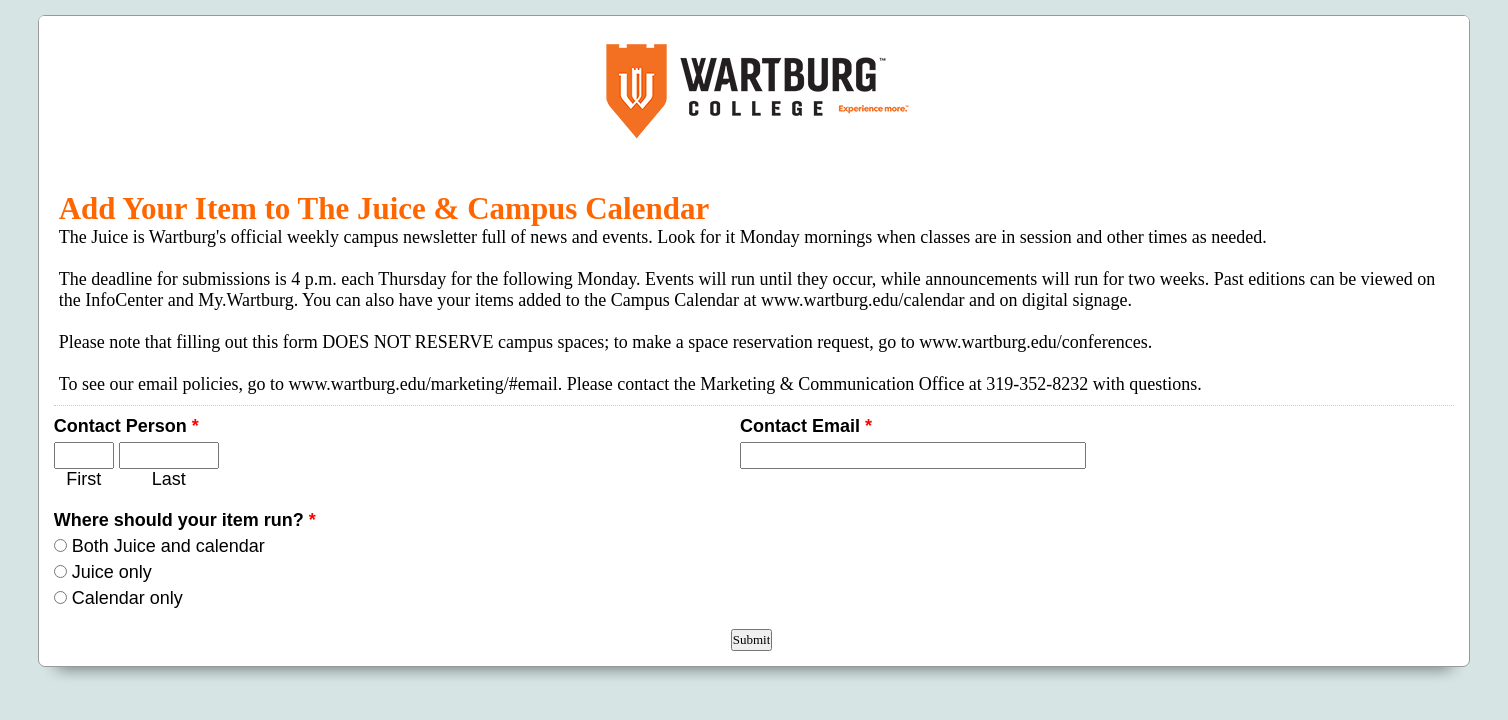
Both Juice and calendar (168, 546)
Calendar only (127, 598)
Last (169, 479)
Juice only (112, 572)
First (83, 479)
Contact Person (126, 426)
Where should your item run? (185, 520)
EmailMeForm (754, 91)
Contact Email (806, 426)
